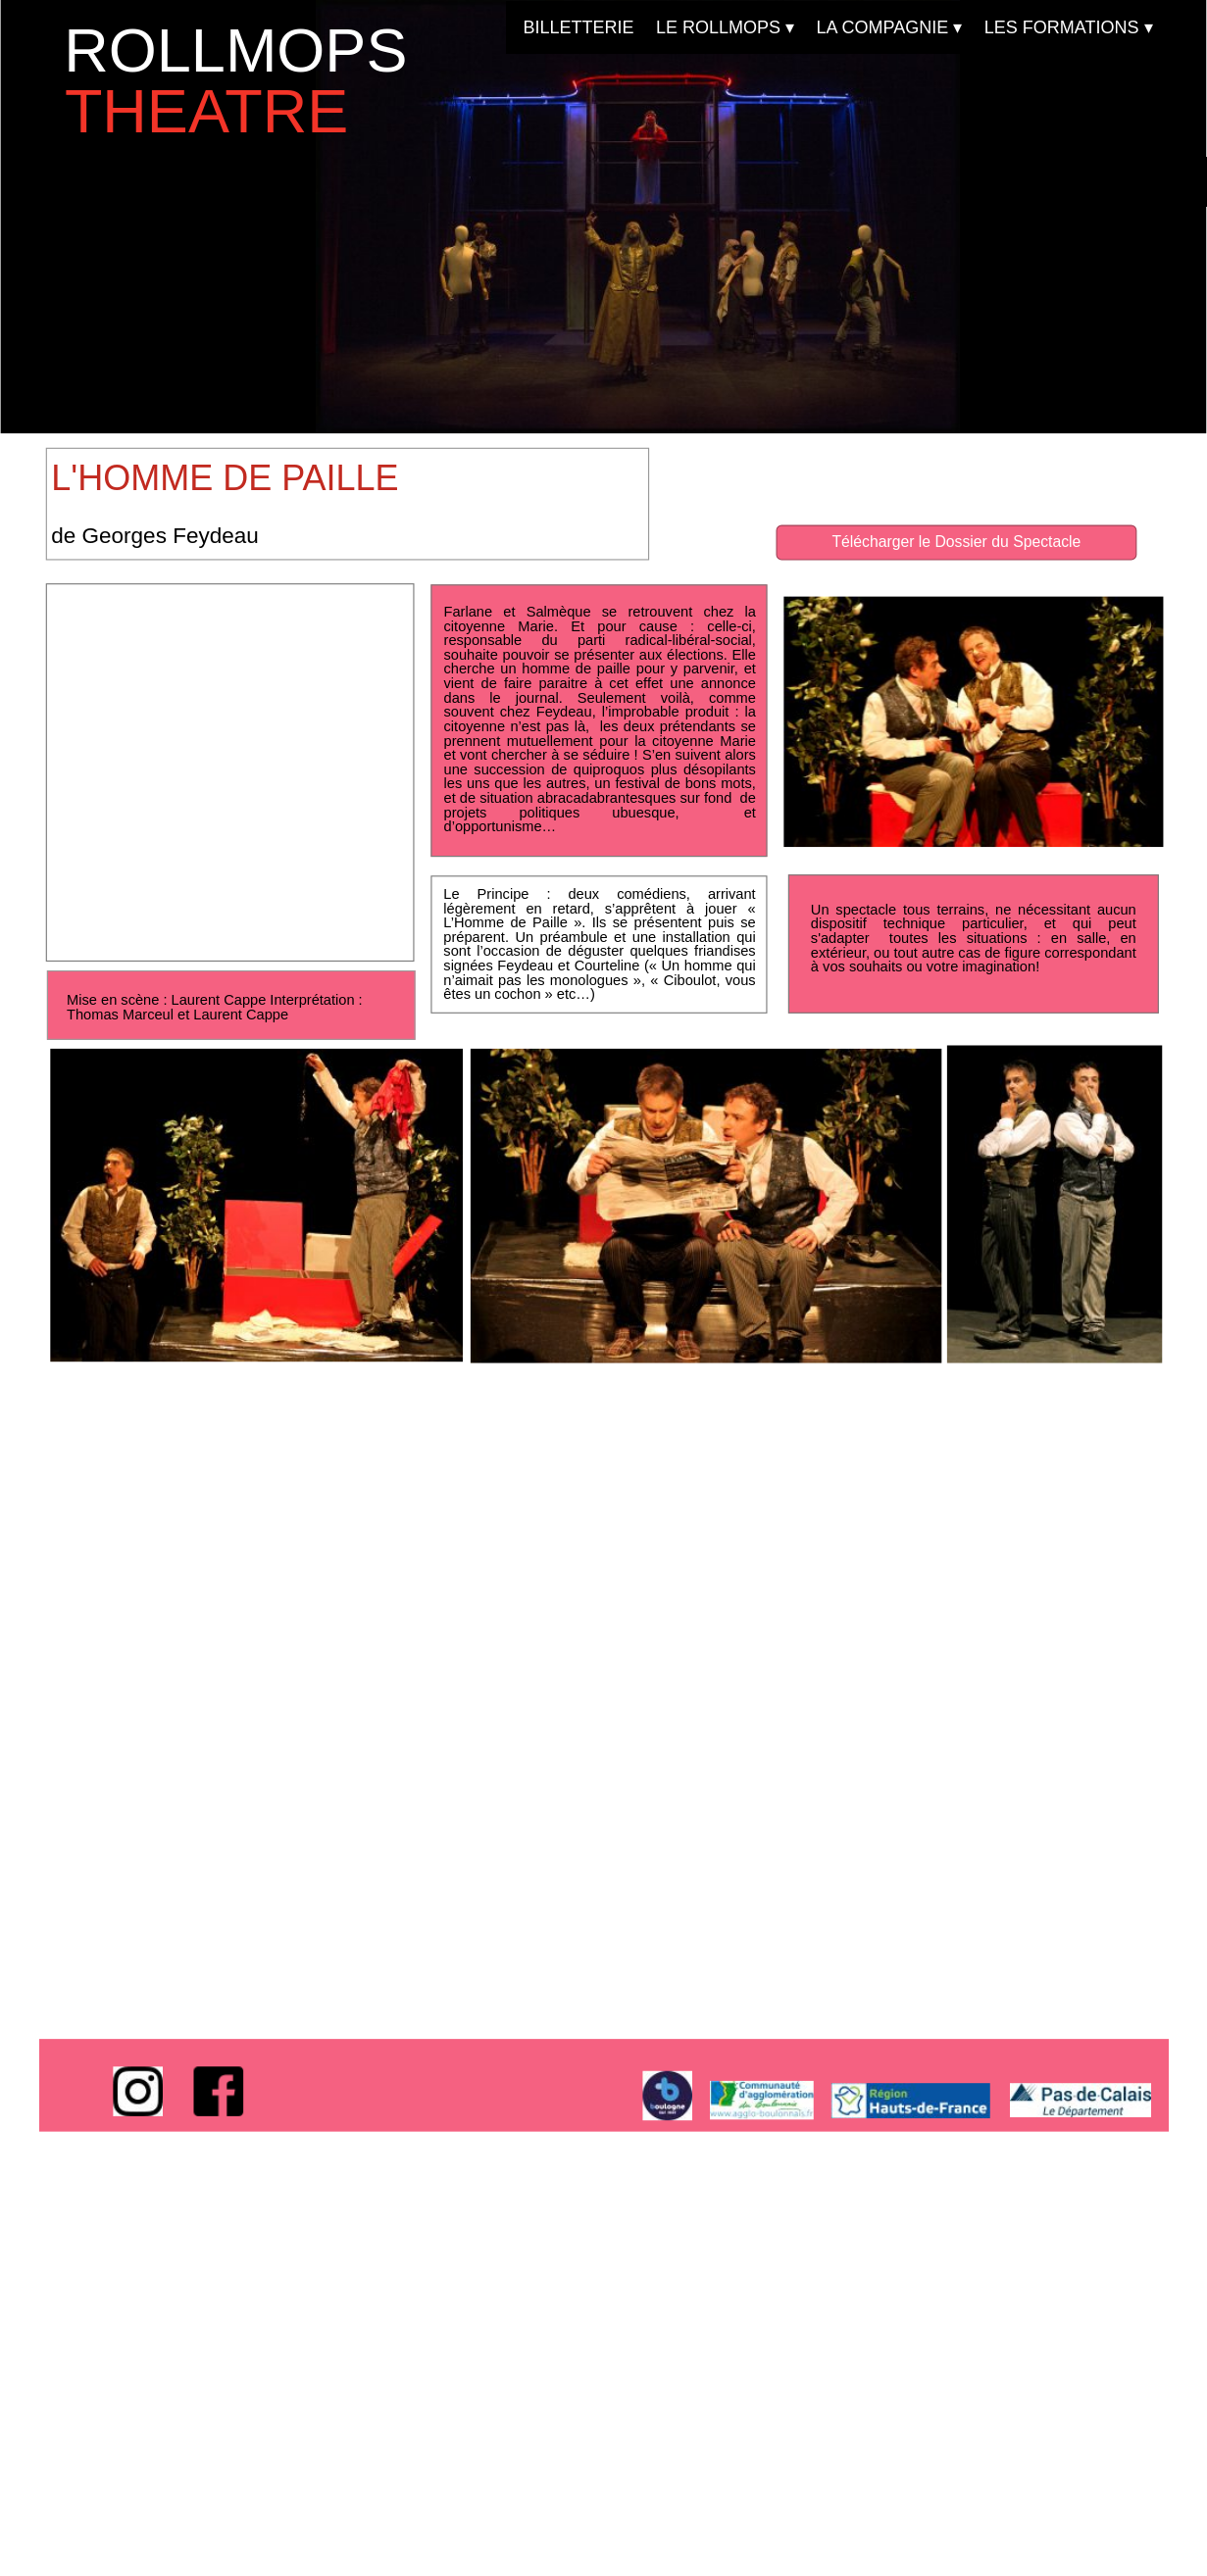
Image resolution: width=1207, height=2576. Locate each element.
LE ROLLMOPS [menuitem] (725, 28)
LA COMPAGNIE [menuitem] (889, 28)
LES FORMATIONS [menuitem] (1067, 28)
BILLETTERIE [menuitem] (578, 27)
